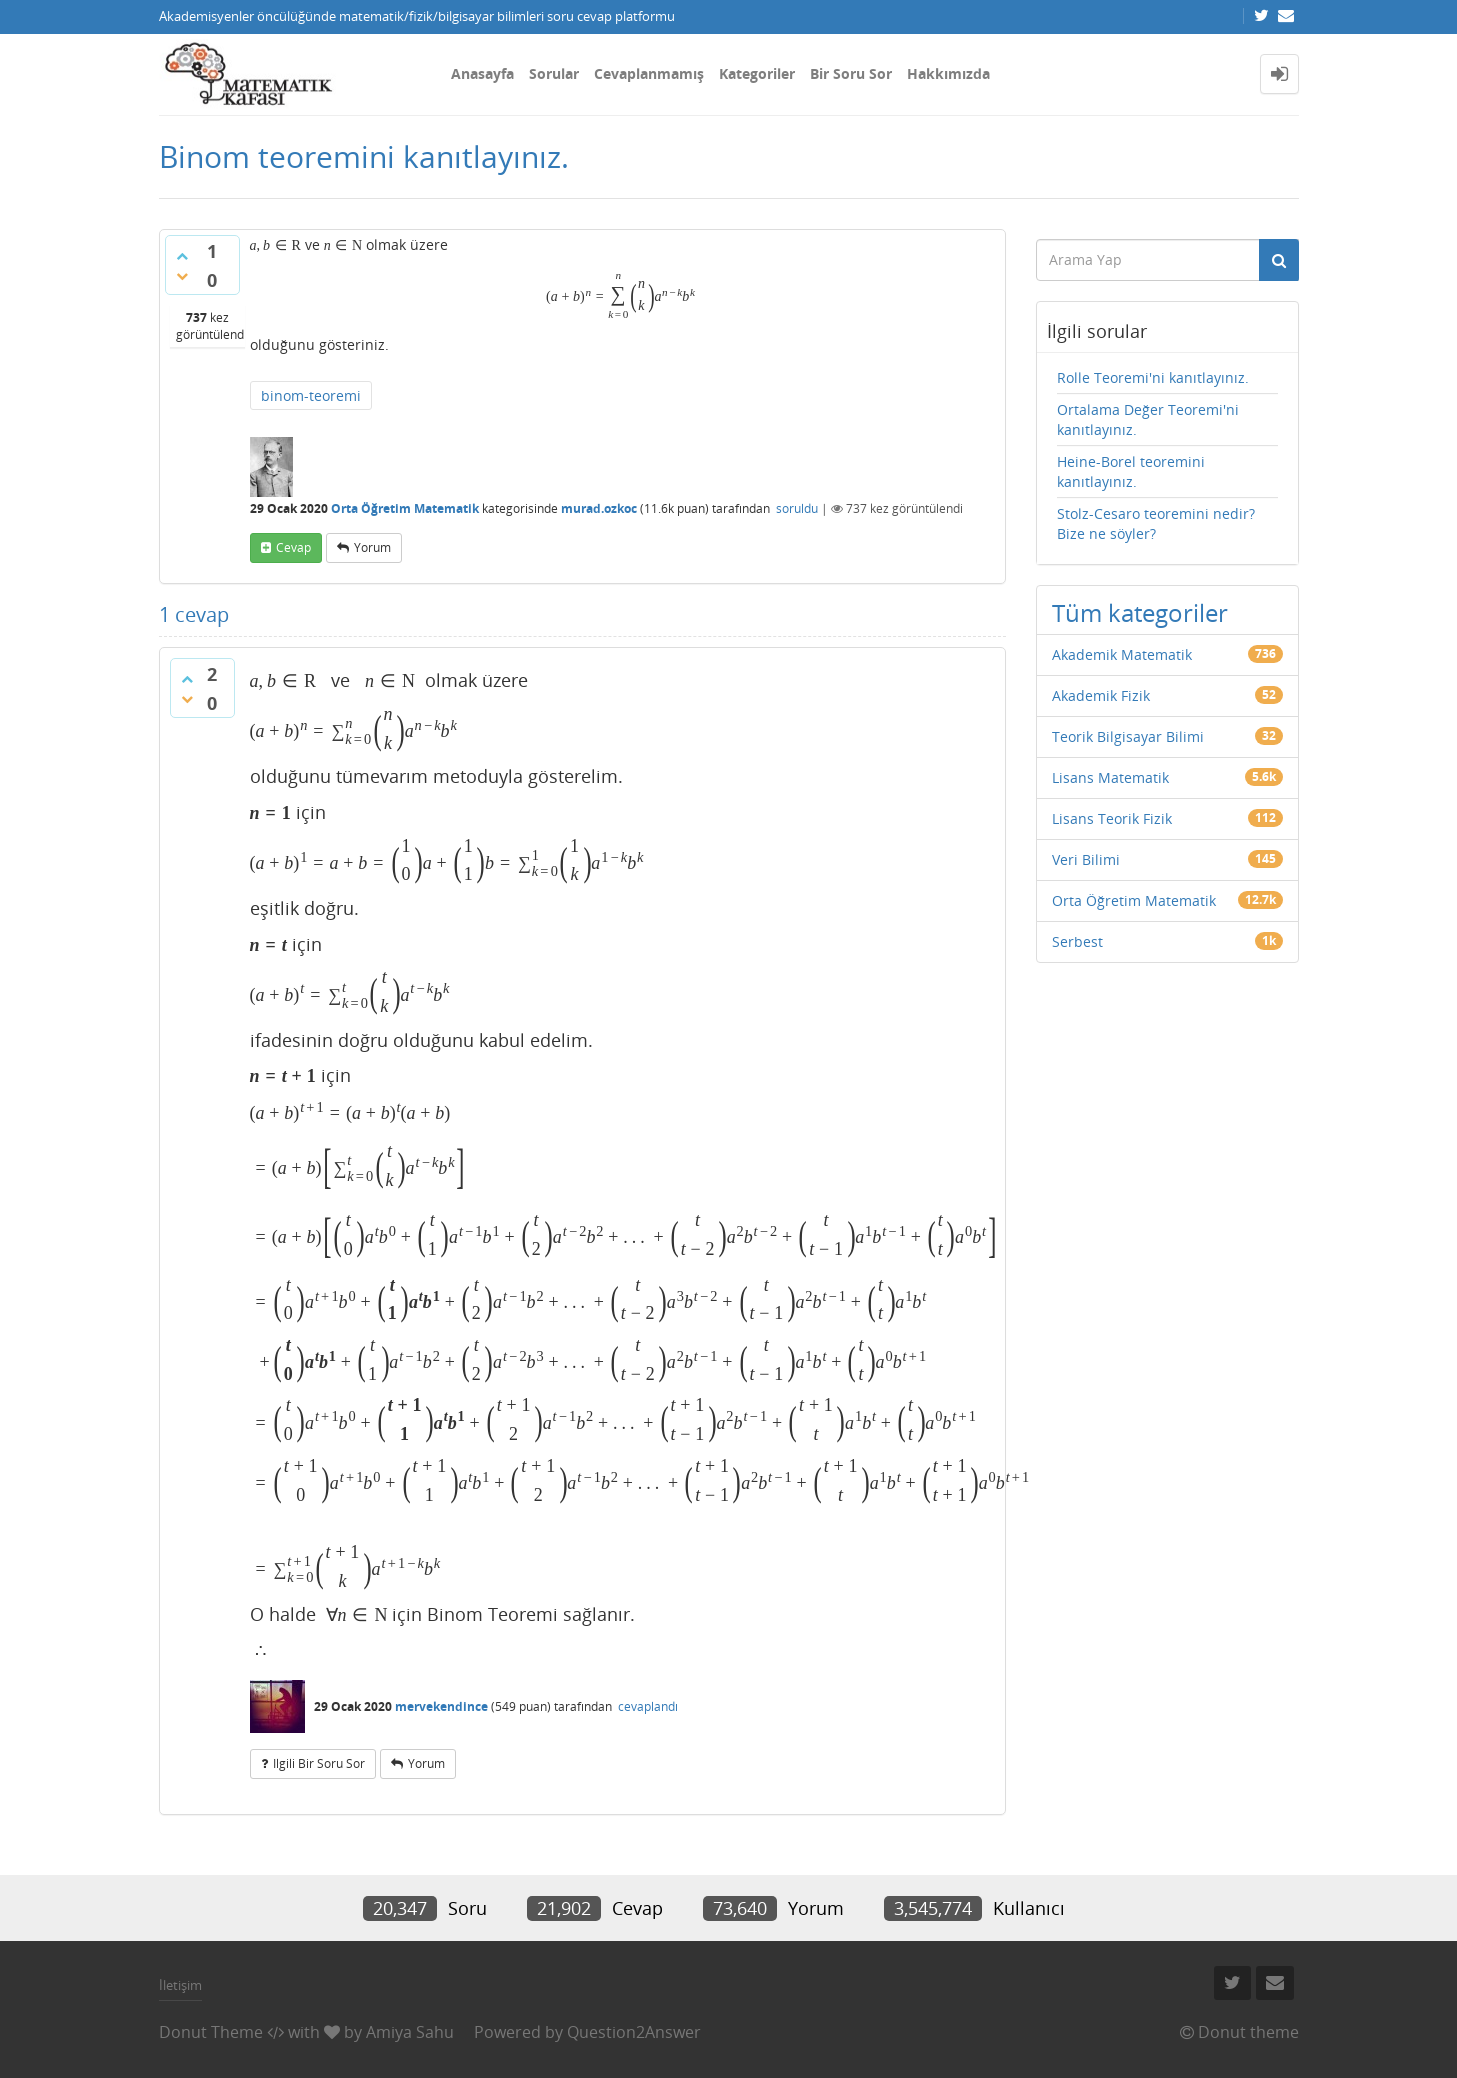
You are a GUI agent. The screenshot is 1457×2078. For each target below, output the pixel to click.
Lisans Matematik (1110, 777)
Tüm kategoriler (1140, 612)
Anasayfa (482, 73)
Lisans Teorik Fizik (1112, 818)
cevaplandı (648, 1706)
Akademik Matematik (1122, 654)
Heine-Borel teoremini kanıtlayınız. (1131, 471)
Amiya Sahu (410, 2032)
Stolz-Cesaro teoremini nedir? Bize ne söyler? (1156, 523)
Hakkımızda (948, 73)
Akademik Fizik (1101, 695)
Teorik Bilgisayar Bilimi (1128, 736)
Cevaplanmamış (649, 73)
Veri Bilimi (1086, 859)
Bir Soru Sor (851, 73)
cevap (293, 547)
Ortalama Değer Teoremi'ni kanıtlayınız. (1148, 419)
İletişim (180, 1985)
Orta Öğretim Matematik (405, 508)
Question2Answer (634, 2032)
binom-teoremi (311, 395)
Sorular (554, 73)
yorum (372, 547)
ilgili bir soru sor (319, 1763)
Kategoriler (757, 73)
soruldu (797, 508)
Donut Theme (211, 2032)
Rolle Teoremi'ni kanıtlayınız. (1153, 377)
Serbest (1077, 941)
